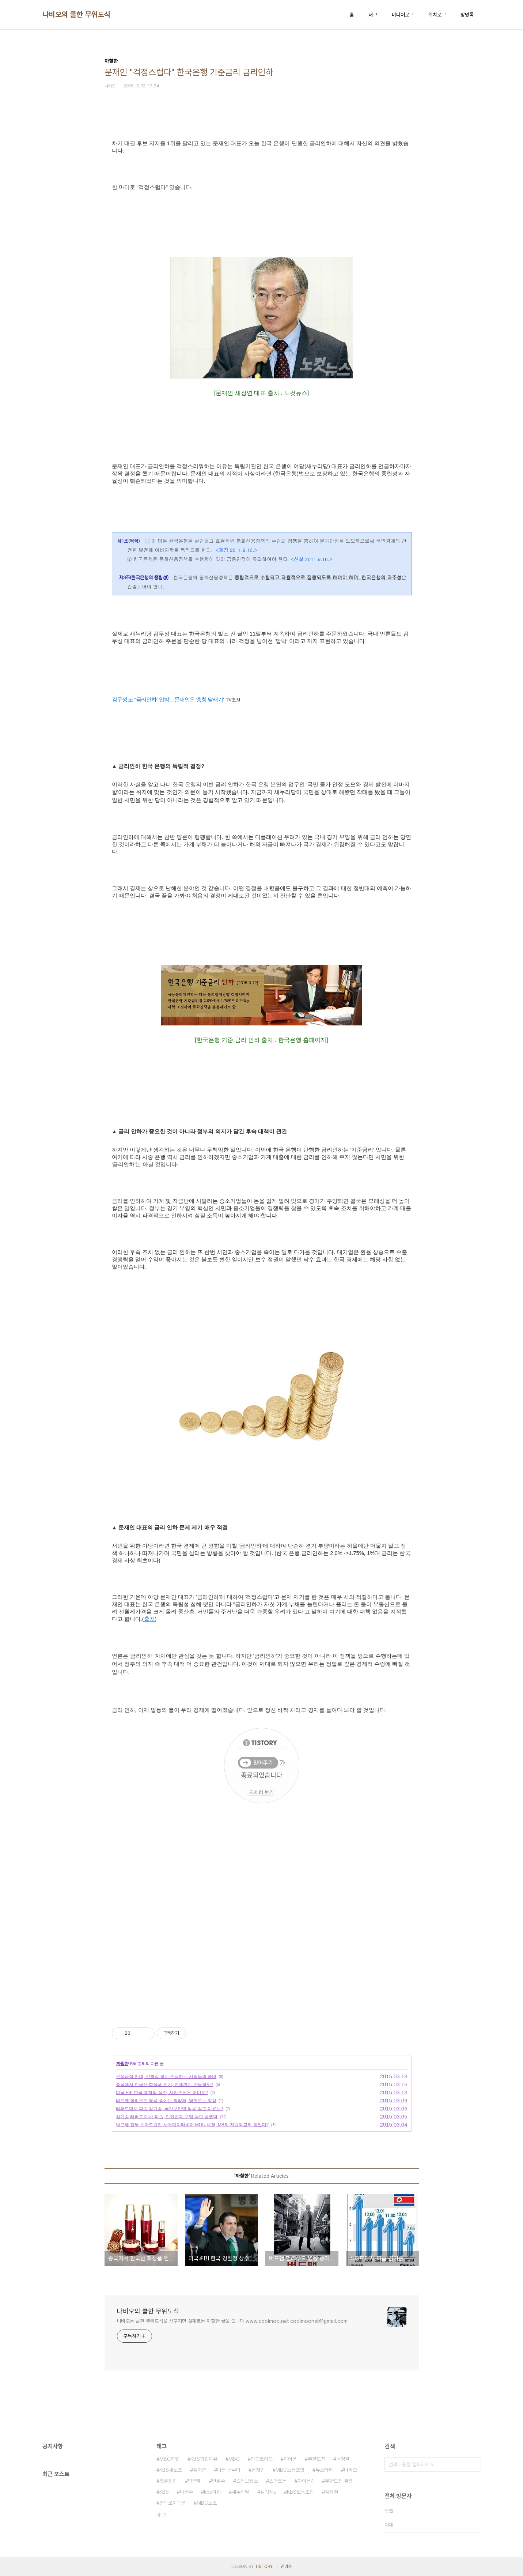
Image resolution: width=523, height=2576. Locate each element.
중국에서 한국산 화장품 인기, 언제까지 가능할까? (164, 2084)
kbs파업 (212, 2492)
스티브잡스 (247, 2481)
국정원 (342, 2459)
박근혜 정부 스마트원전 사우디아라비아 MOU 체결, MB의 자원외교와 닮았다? (192, 2124)
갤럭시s (268, 2492)
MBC (234, 2459)
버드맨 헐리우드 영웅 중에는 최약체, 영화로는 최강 (166, 2100)
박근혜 (194, 2481)
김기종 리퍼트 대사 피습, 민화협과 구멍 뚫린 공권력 (167, 2116)
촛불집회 (168, 2481)
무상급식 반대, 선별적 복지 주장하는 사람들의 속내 (166, 2076)
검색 (474, 2464)
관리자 (286, 2566)
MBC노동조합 (290, 2470)
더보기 (161, 2514)
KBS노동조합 (300, 2492)
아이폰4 (305, 2481)
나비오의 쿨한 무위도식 (76, 14)
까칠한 (122, 2063)
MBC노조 (207, 2503)
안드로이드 (262, 2459)
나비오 (350, 2470)
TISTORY (264, 2566)
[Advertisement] (262, 1945)
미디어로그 (403, 15)
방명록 (467, 15)
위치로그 (437, 15)
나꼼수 (186, 2492)
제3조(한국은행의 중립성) (143, 577)
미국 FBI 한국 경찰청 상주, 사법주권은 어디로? (162, 2092)
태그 (372, 15)
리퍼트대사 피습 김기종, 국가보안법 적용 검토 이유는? (169, 2108)
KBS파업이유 (203, 2459)
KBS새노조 (170, 2470)
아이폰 (290, 2459)
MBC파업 (169, 2459)
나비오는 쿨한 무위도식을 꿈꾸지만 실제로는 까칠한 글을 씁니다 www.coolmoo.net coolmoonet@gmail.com (232, 2321)
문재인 (258, 2470)
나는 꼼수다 (228, 2470)
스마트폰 (278, 2481)
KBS (164, 2492)
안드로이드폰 (172, 2503)
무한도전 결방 (339, 2481)
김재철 (331, 2492)
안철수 (218, 2481)
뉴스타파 (324, 2470)
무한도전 (316, 2459)
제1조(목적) (128, 540)
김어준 (199, 2470)
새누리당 (240, 2492)
